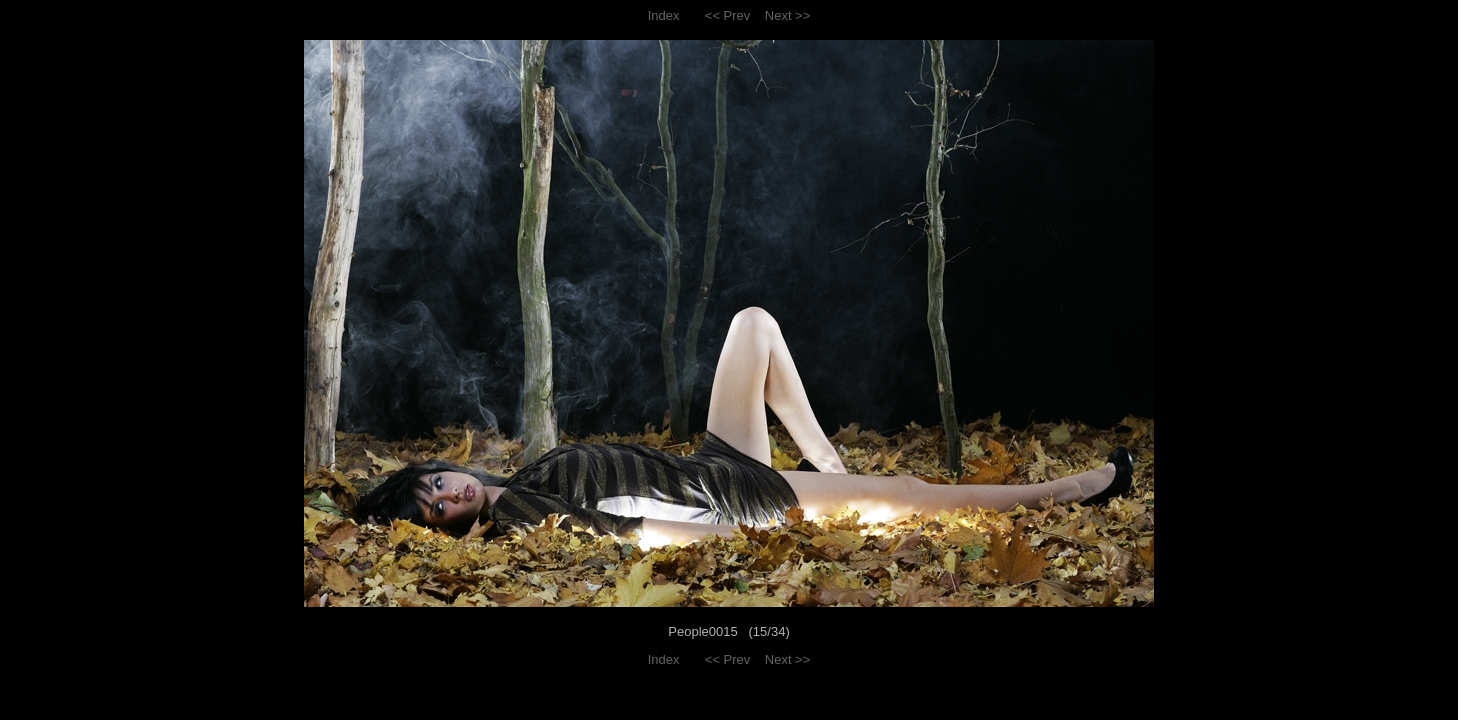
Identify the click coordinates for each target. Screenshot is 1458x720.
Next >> (788, 15)
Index (664, 15)
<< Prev (728, 15)
